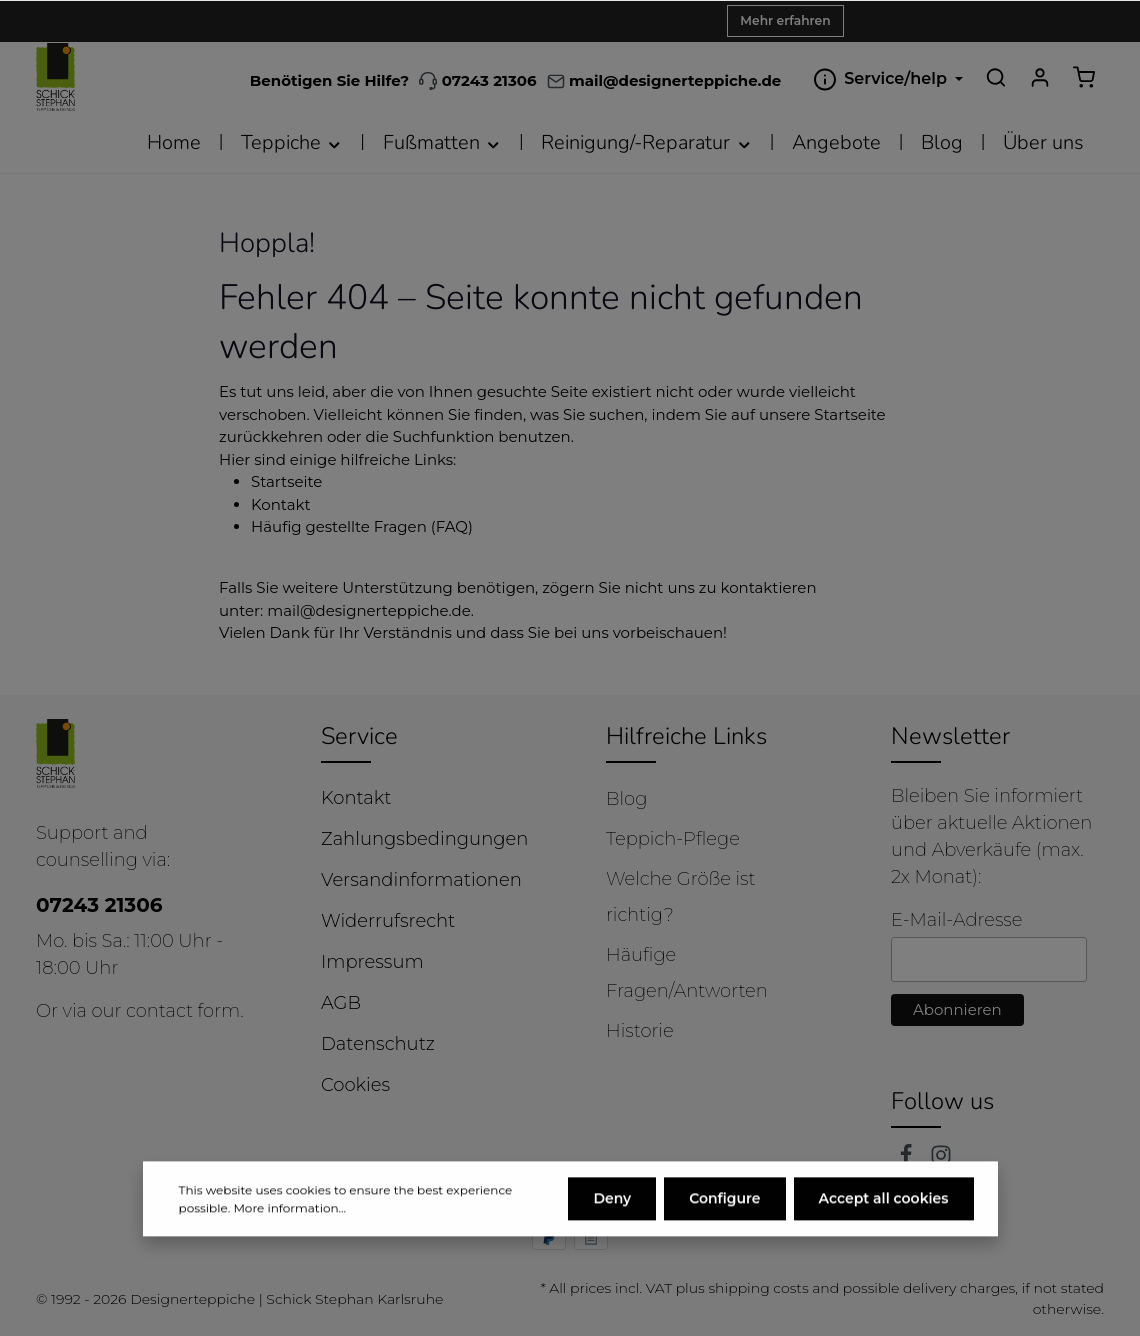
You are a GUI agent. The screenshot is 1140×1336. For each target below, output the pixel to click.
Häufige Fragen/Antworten (687, 973)
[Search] (996, 77)
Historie (640, 1031)
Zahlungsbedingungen (424, 839)
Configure (724, 1243)
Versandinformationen (421, 880)
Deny (612, 1243)
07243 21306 (477, 80)
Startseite (286, 481)
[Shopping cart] (1084, 77)
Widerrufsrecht (388, 921)
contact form (183, 1011)
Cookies (355, 1085)
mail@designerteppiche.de (369, 610)
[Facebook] (908, 1160)
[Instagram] (941, 1160)
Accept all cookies (884, 1243)
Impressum (372, 962)
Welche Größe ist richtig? (681, 897)
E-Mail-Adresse (956, 920)
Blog (626, 799)
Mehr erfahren (785, 20)
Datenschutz (378, 1044)
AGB (341, 1003)
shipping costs (758, 1288)
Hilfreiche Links (686, 736)
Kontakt (281, 504)
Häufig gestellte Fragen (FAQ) (362, 526)
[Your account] (1040, 77)
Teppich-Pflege (673, 839)
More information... (289, 1252)
